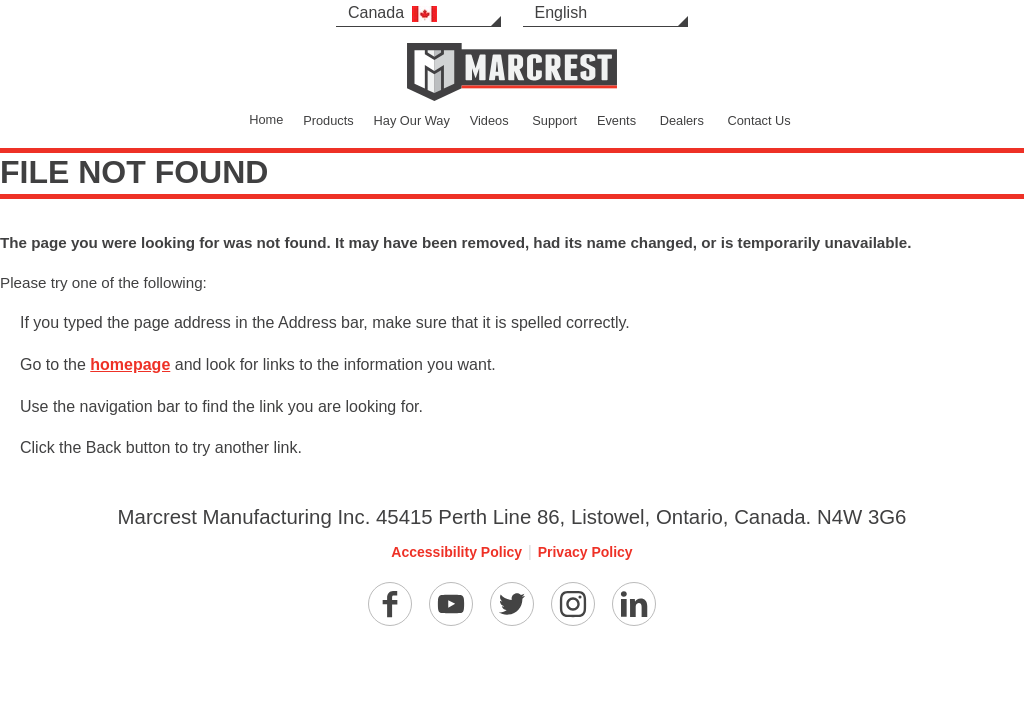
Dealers (682, 120)
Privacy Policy (585, 552)
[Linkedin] (634, 604)
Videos (489, 120)
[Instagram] (573, 604)
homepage (130, 364)
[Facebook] (390, 604)
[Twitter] (512, 604)
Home (266, 119)
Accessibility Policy (456, 552)
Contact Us (758, 120)
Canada (392, 13)
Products (328, 120)
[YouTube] (451, 604)
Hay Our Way (412, 120)
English (561, 12)
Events (616, 120)
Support (554, 120)
